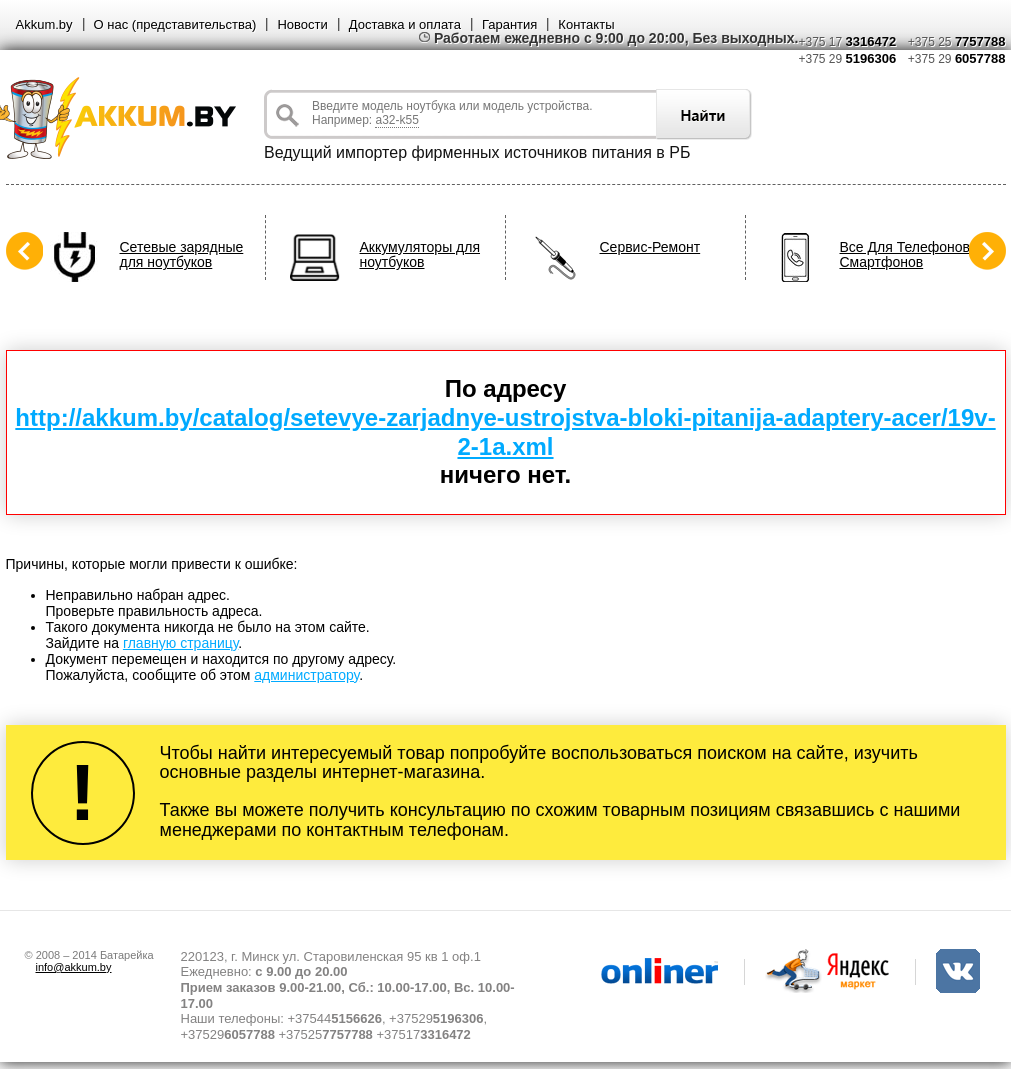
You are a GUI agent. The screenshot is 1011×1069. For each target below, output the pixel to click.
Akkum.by (44, 24)
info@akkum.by (74, 967)
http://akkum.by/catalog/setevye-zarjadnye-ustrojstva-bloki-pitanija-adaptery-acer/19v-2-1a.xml (505, 432)
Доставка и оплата (405, 24)
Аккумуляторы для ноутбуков (420, 255)
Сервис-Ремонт (650, 247)
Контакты (586, 24)
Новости (302, 24)
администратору (306, 675)
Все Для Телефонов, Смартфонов (907, 255)
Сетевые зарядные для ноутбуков (182, 255)
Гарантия (509, 24)
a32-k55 (396, 120)
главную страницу (180, 643)
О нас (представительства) (175, 24)
